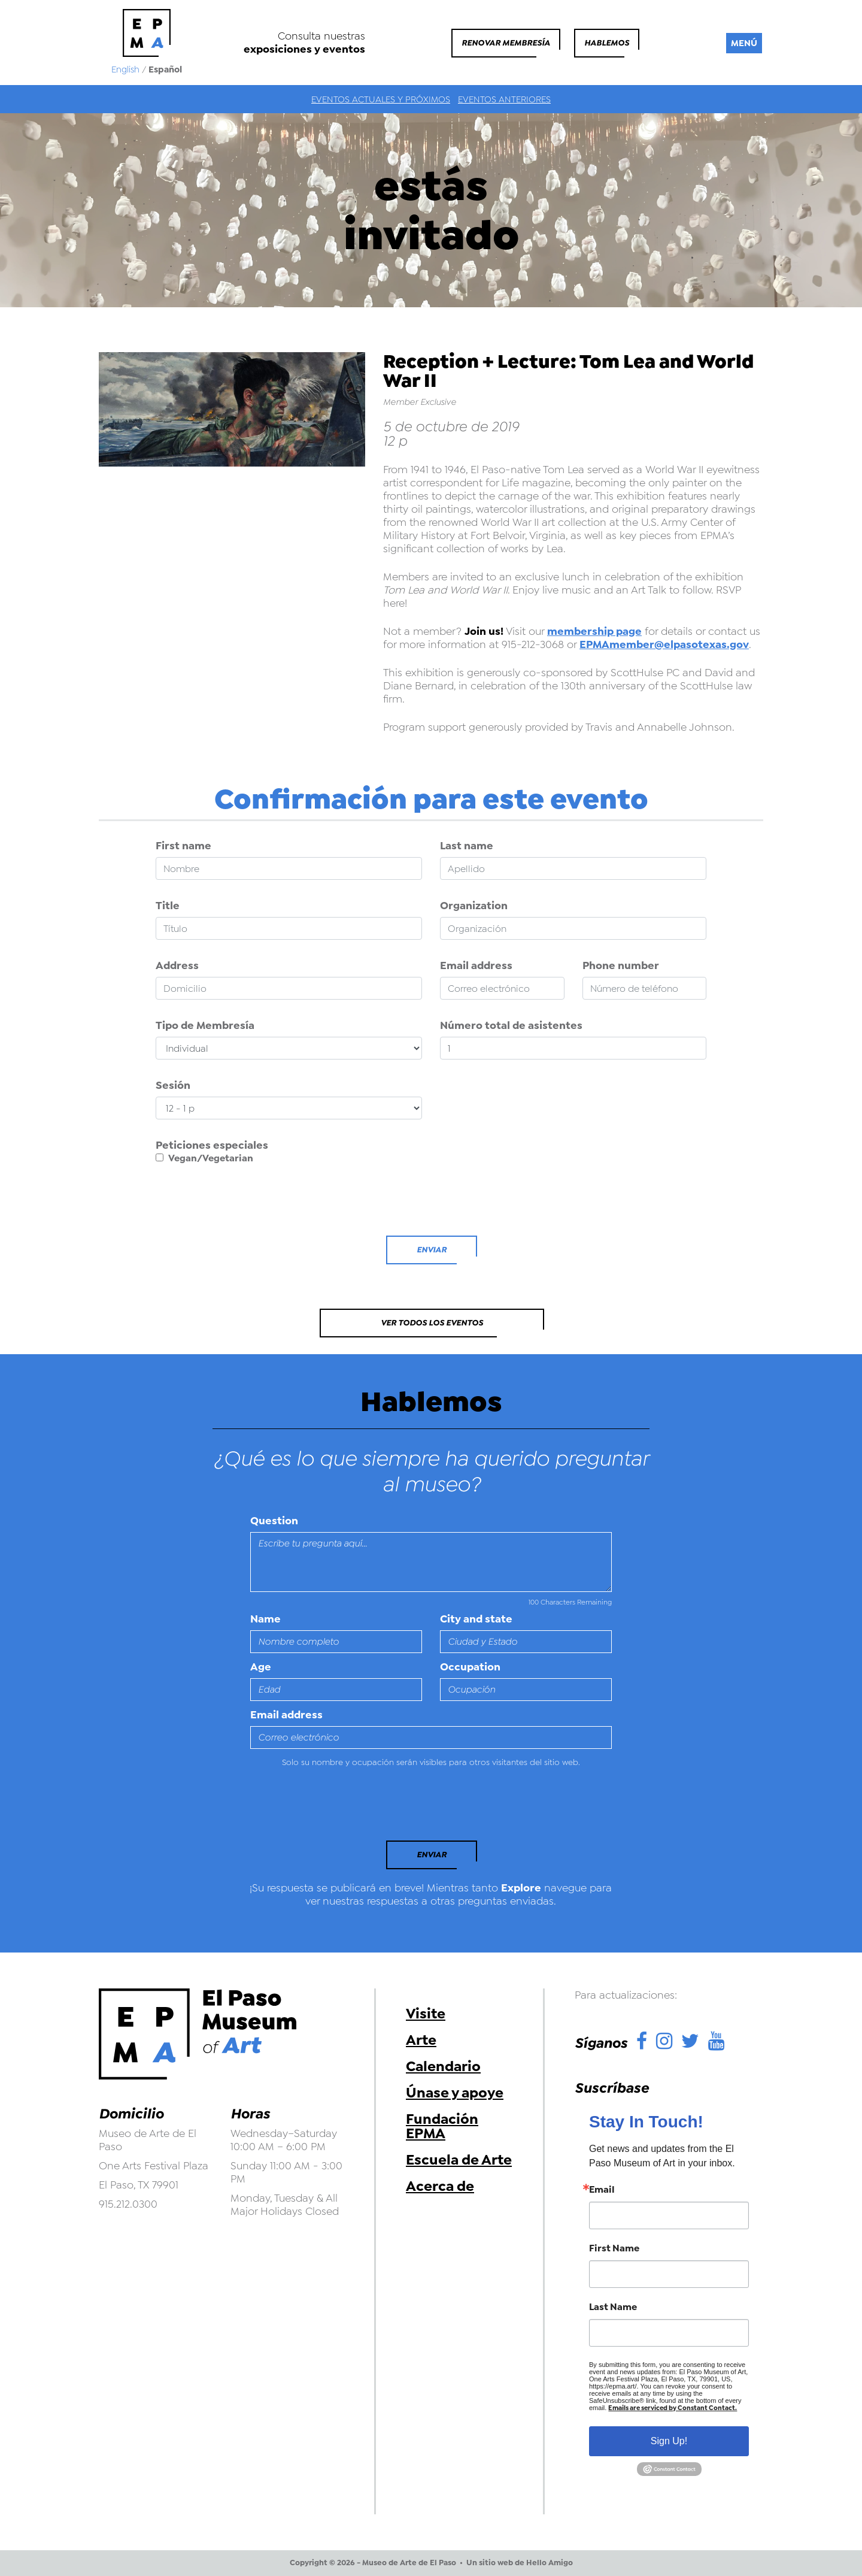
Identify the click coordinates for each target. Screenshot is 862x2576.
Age (260, 1666)
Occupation (470, 1666)
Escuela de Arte (459, 2160)
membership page (594, 631)
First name (183, 845)
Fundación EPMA (442, 2126)
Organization (474, 905)
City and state (476, 1618)
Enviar (432, 1250)
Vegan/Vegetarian (204, 1158)
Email (602, 2189)
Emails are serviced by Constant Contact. (672, 2408)
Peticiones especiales (212, 1145)
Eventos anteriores (504, 99)
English (125, 69)
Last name (466, 845)
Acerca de (440, 2186)
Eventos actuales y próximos (380, 99)
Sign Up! (669, 2441)
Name (265, 1618)
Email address (476, 965)
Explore (521, 1887)
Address (177, 965)
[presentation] (247, 1202)
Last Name (613, 2307)
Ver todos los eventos (432, 1323)
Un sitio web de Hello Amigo (519, 2563)
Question (274, 1520)
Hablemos (606, 43)
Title (168, 905)
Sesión (173, 1085)
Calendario (443, 2066)
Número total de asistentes (511, 1025)
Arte (421, 2040)
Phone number (620, 965)
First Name (614, 2248)
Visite (425, 2014)
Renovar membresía (506, 43)
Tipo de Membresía (205, 1025)
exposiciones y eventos (304, 49)
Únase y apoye (454, 2093)
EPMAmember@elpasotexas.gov (664, 644)
